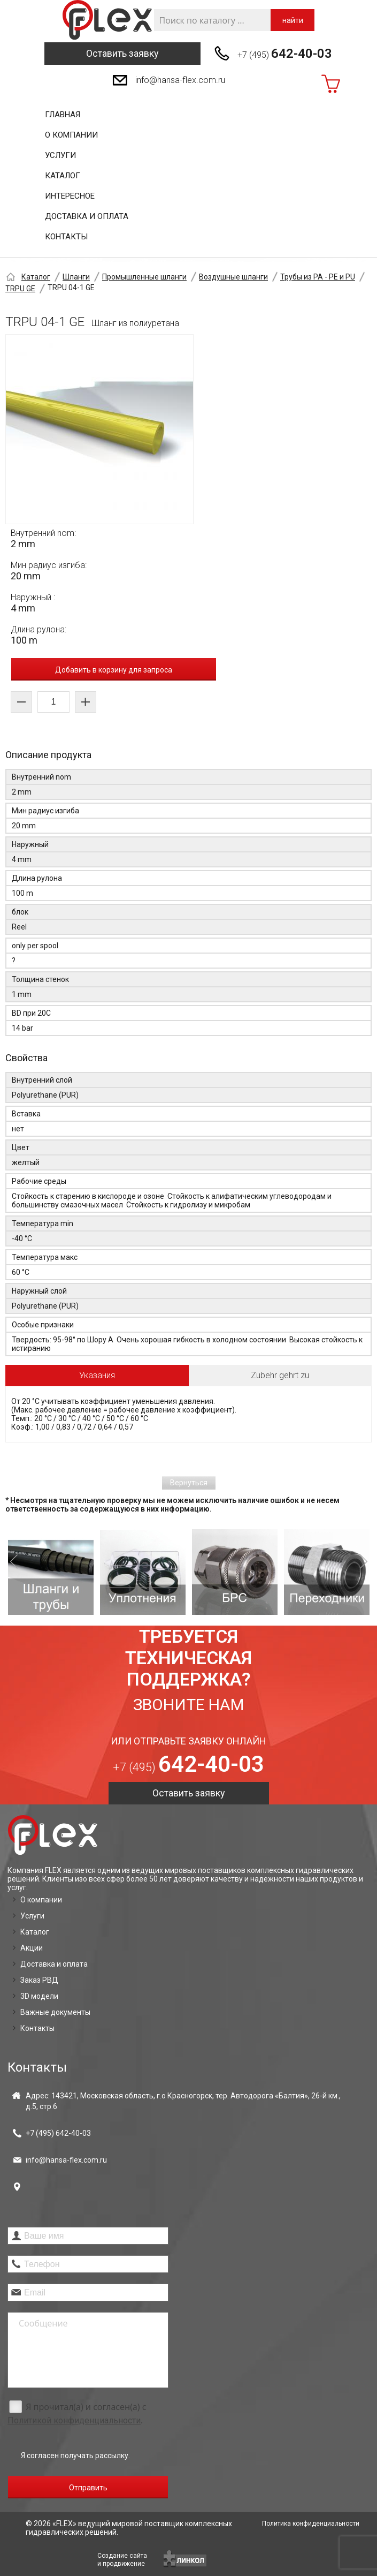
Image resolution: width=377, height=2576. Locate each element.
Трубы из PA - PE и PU (317, 277)
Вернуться (188, 1482)
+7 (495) (284, 53)
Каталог (62, 175)
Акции (31, 1948)
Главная (62, 114)
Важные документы (55, 2012)
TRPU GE (20, 288)
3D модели (39, 1996)
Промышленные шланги (144, 277)
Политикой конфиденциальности (74, 2420)
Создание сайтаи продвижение (122, 2559)
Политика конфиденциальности (310, 2523)
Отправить (88, 2487)
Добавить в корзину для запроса (113, 670)
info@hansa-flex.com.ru (180, 80)
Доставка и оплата (86, 216)
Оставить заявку (122, 53)
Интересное (70, 196)
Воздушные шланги (233, 277)
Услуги (60, 155)
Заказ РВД (39, 1980)
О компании (71, 135)
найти (292, 20)
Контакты (66, 236)
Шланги (76, 277)
